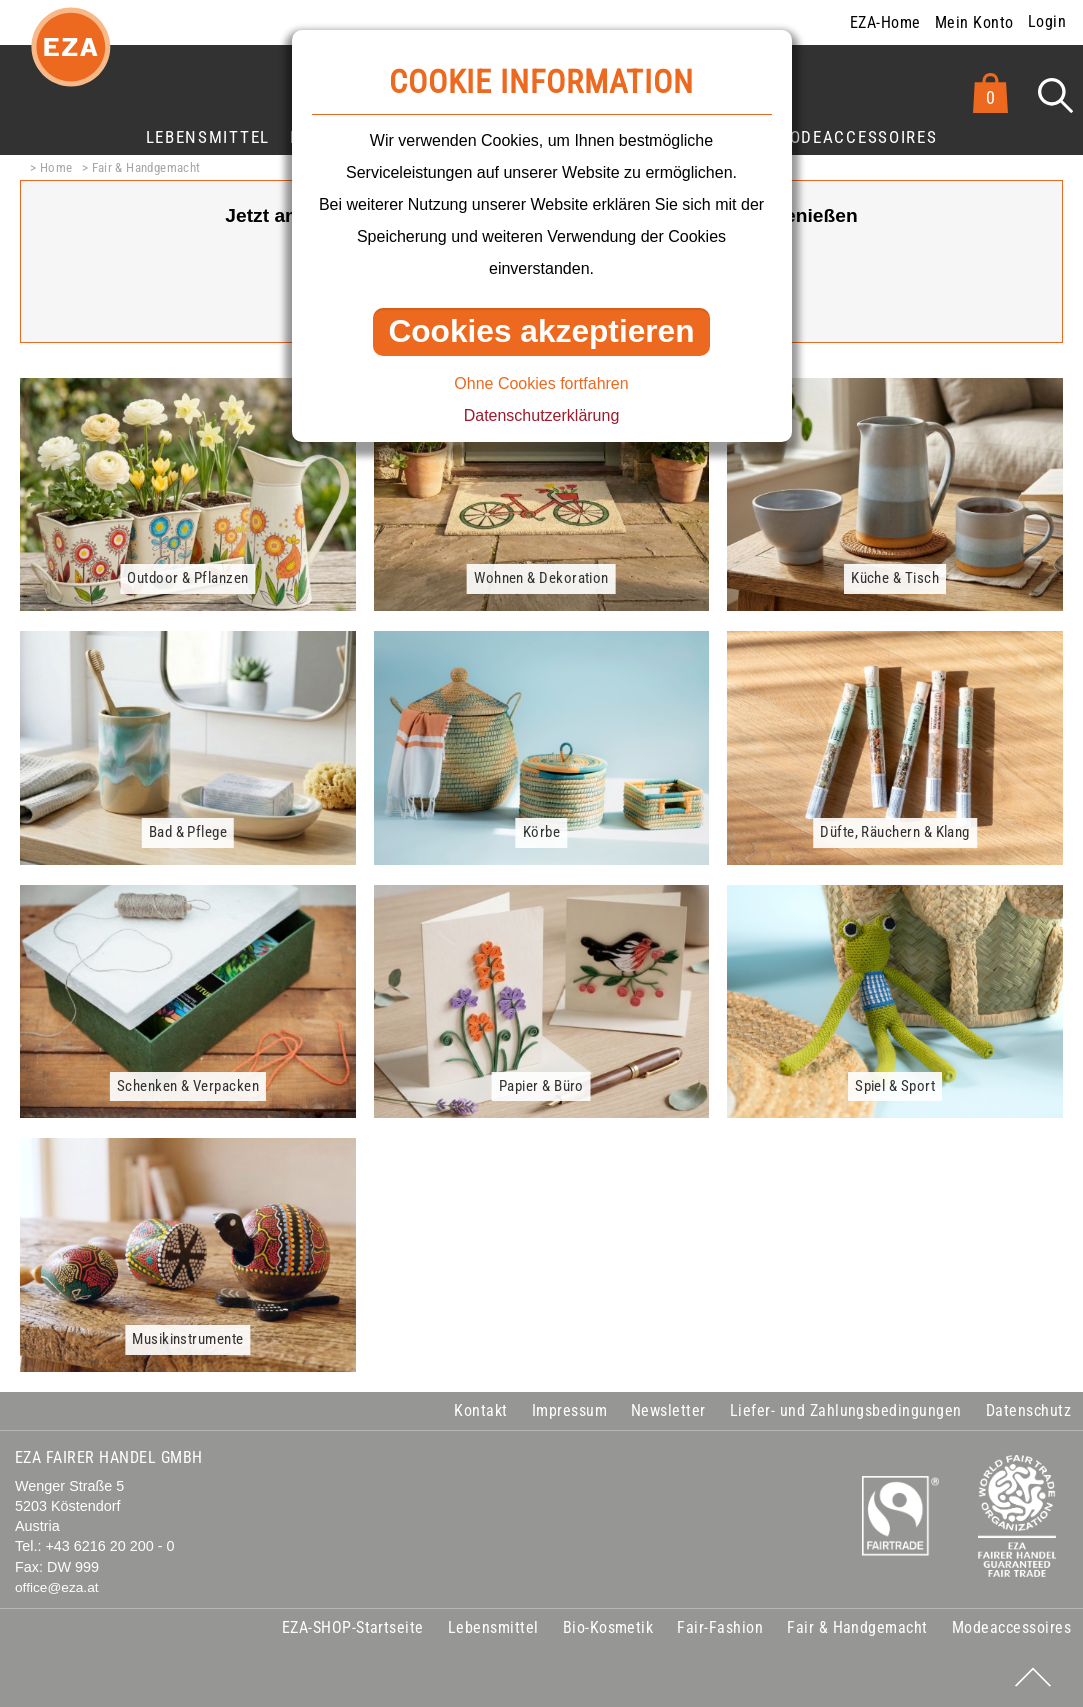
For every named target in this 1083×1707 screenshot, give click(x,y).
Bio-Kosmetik (608, 1627)
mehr (161, 388)
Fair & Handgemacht (146, 167)
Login (1047, 21)
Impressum (569, 1410)
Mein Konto (974, 22)
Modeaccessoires (856, 137)
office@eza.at (57, 1587)
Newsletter (668, 1410)
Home (56, 167)
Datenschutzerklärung (542, 415)
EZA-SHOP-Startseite (353, 1627)
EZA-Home (885, 22)
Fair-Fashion (720, 1627)
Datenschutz (1028, 1410)
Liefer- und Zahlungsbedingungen (846, 1410)
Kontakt (480, 1410)
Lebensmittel (208, 137)
